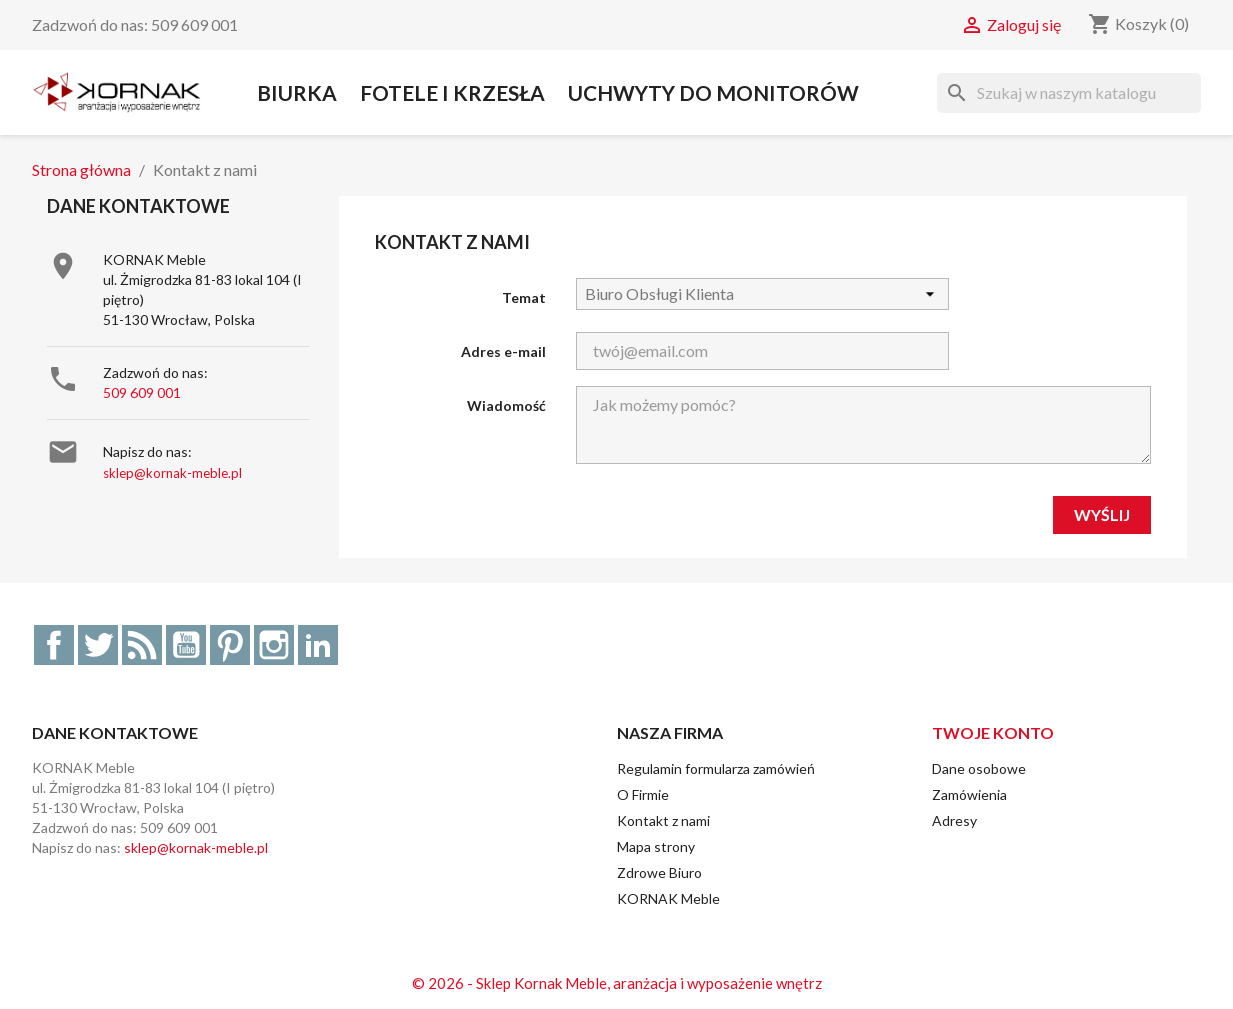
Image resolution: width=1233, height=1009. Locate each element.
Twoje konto (993, 732)
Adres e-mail (503, 351)
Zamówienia (969, 794)
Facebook (54, 645)
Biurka (297, 92)
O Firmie (643, 794)
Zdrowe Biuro (659, 872)
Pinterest (230, 645)
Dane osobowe (979, 768)
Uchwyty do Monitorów (713, 92)
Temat (524, 297)
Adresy (954, 820)
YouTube (186, 645)
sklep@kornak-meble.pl (172, 473)
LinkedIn (318, 645)
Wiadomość (506, 405)
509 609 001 (142, 392)
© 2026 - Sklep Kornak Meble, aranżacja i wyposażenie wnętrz (617, 983)
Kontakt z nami (663, 820)
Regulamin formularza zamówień (716, 768)
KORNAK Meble (668, 898)
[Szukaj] (1069, 93)
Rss (142, 645)
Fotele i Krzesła (452, 92)
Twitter (98, 645)
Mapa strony (656, 846)
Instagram (274, 645)
